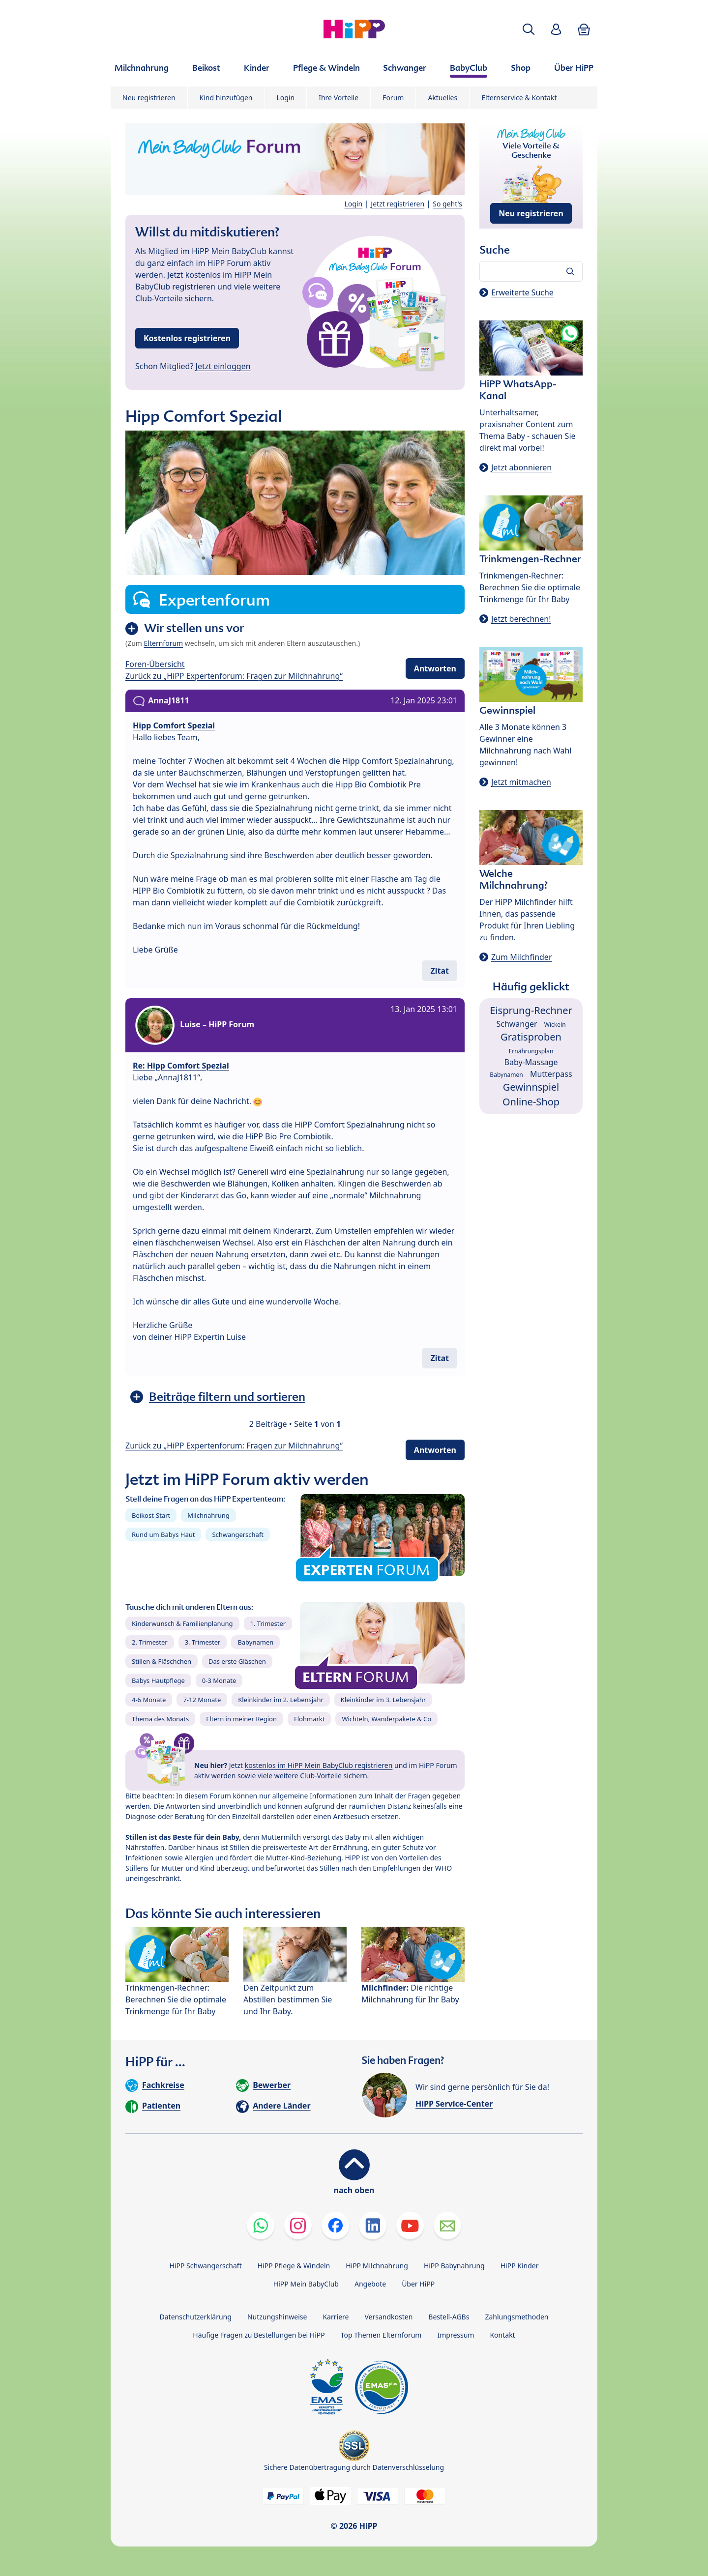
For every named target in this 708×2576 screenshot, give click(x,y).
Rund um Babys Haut (163, 1534)
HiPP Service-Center (454, 2103)
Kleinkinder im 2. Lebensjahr (281, 1699)
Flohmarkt (309, 1718)
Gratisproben (531, 1036)
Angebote (370, 2283)
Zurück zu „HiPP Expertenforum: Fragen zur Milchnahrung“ (234, 675)
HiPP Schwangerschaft (205, 2265)
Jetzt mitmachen (521, 782)
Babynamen (255, 1642)
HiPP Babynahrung (454, 2265)
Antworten (435, 668)
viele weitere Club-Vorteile (300, 1775)
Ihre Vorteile (338, 97)
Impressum (455, 2335)
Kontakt (502, 2335)
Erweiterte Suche (522, 292)
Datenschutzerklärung (196, 2316)
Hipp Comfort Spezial (174, 725)
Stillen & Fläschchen (161, 1661)
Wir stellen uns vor (194, 628)
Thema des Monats (160, 1718)
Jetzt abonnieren (521, 467)
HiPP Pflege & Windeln (294, 2265)
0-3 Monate (219, 1680)
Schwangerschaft (238, 1534)
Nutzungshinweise (277, 2316)
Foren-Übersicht (155, 664)
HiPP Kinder (520, 2265)
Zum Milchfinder (521, 957)
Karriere (336, 2316)
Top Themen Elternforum (381, 2335)
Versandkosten (388, 2316)
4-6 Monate (149, 1699)
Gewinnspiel (531, 1087)
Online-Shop (531, 1101)
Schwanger (516, 1023)
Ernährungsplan (531, 1051)
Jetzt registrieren (397, 203)
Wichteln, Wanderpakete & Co (386, 1718)
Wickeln (555, 1024)
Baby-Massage (531, 1062)
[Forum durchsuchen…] (531, 271)
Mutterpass (551, 1074)
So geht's (447, 203)
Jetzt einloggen (223, 366)
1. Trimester (268, 1623)
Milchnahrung (208, 1515)
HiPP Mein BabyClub (306, 2283)
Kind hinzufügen (226, 97)
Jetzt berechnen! (521, 618)
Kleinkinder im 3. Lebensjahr (383, 1699)
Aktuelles (442, 97)
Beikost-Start (151, 1515)
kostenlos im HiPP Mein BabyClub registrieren (319, 1765)
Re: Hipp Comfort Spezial (181, 1065)
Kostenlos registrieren (187, 338)
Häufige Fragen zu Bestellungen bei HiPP (258, 2335)
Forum (393, 97)
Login (286, 97)
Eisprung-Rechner (531, 1010)
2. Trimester (150, 1642)
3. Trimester (203, 1642)
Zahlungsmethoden (516, 2316)
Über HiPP (418, 2283)
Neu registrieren (149, 97)
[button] (528, 29)
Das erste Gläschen (237, 1661)
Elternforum (163, 643)
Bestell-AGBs (448, 2316)
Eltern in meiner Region (241, 1718)
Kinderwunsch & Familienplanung (182, 1623)
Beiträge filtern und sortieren (227, 1396)
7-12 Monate (202, 1699)
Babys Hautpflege (158, 1680)
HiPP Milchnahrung (377, 2265)
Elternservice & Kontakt (519, 97)
